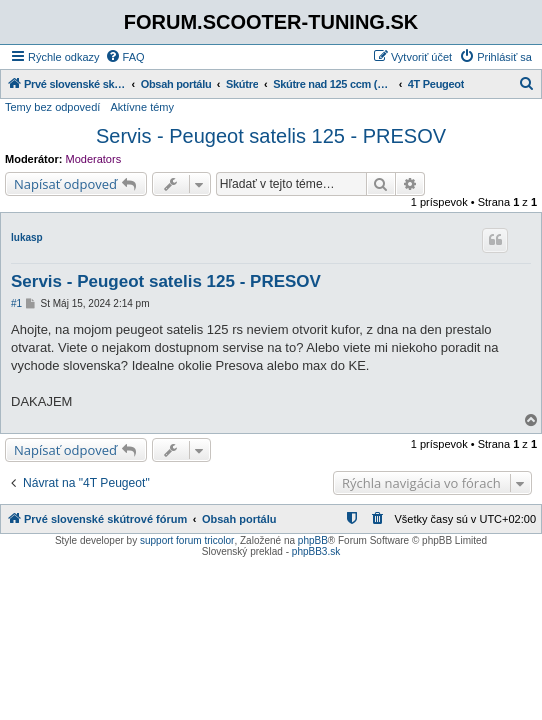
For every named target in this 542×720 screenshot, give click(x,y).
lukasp (27, 237)
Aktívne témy (142, 107)
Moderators (94, 159)
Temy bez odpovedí (52, 107)
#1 (16, 303)
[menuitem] (125, 57)
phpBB (313, 540)
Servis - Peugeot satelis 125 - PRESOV (271, 136)
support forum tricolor (187, 540)
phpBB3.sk (316, 551)
